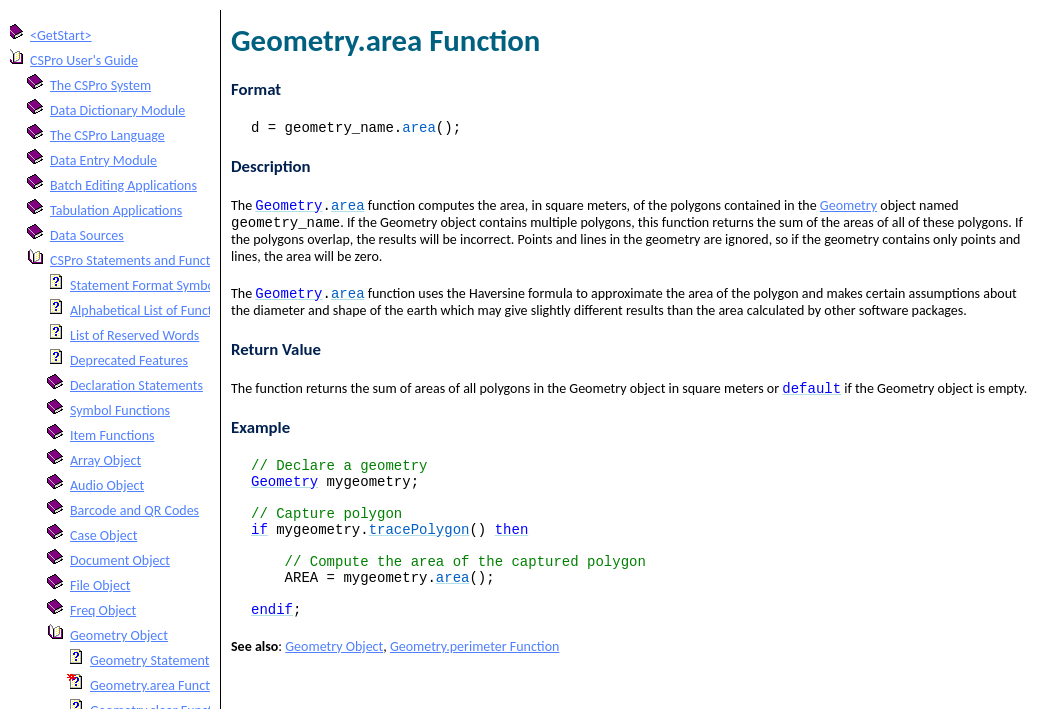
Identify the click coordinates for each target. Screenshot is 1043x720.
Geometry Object (119, 635)
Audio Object (107, 485)
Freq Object (103, 610)
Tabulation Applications (116, 210)
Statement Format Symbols (147, 285)
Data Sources (87, 235)
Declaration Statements (136, 385)
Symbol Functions (120, 410)
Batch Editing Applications (123, 185)
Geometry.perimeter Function (474, 687)
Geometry (848, 210)
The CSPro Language (107, 135)
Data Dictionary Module (117, 110)
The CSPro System (100, 85)
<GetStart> (61, 35)
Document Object (120, 560)
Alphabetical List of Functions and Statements (199, 310)
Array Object (105, 460)
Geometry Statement (150, 660)
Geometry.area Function (159, 685)
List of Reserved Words (134, 335)
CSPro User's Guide (84, 60)
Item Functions (112, 435)
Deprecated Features (129, 360)
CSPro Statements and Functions (142, 260)
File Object (100, 585)
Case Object (103, 535)
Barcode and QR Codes (134, 510)
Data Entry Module (103, 160)
